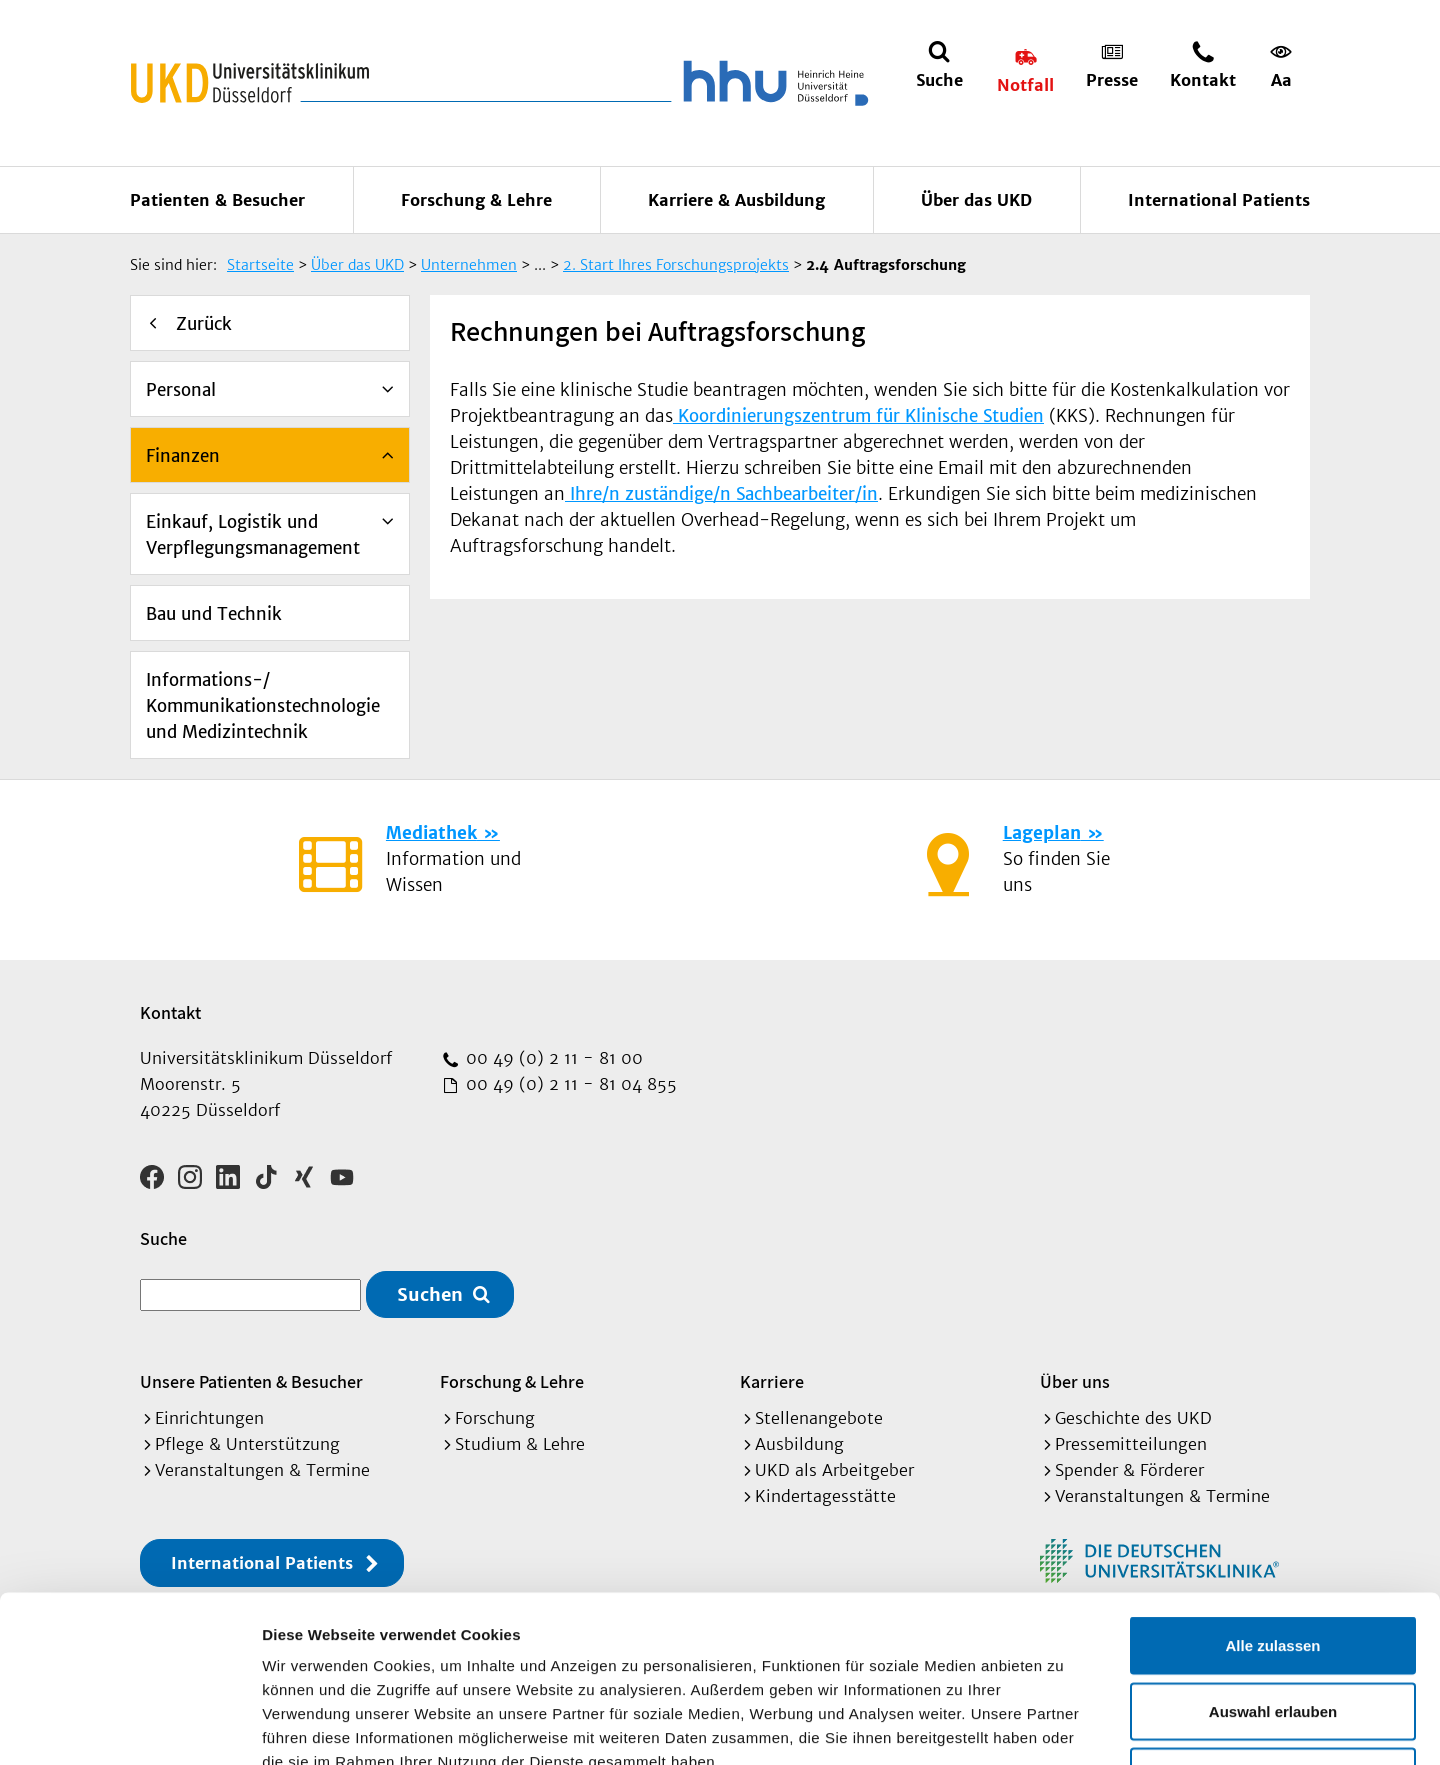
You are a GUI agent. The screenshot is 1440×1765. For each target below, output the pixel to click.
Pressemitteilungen (1131, 1444)
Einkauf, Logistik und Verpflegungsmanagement (253, 535)
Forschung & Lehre (476, 200)
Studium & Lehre (520, 1444)
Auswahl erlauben (1273, 1568)
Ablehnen (1273, 1633)
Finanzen (183, 456)
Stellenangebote (819, 1418)
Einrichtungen (209, 1418)
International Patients (1219, 200)
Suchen (430, 1294)
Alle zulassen (1272, 1502)
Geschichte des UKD (1133, 1418)
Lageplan (1042, 833)
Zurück (204, 324)
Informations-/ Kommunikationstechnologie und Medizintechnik (263, 706)
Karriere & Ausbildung (736, 200)
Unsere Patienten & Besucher (251, 1381)
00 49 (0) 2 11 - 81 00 (552, 1058)
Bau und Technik (214, 614)
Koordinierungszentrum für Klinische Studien (858, 416)
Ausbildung (799, 1444)
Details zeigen (1063, 1725)
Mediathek (431, 833)
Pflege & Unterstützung (247, 1444)
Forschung (495, 1418)
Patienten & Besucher (217, 200)
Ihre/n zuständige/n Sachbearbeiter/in (721, 494)
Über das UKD (976, 200)
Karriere (772, 1381)
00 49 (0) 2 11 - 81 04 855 (569, 1084)
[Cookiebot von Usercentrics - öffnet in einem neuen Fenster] (129, 1726)
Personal (181, 390)
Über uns (1075, 1381)
